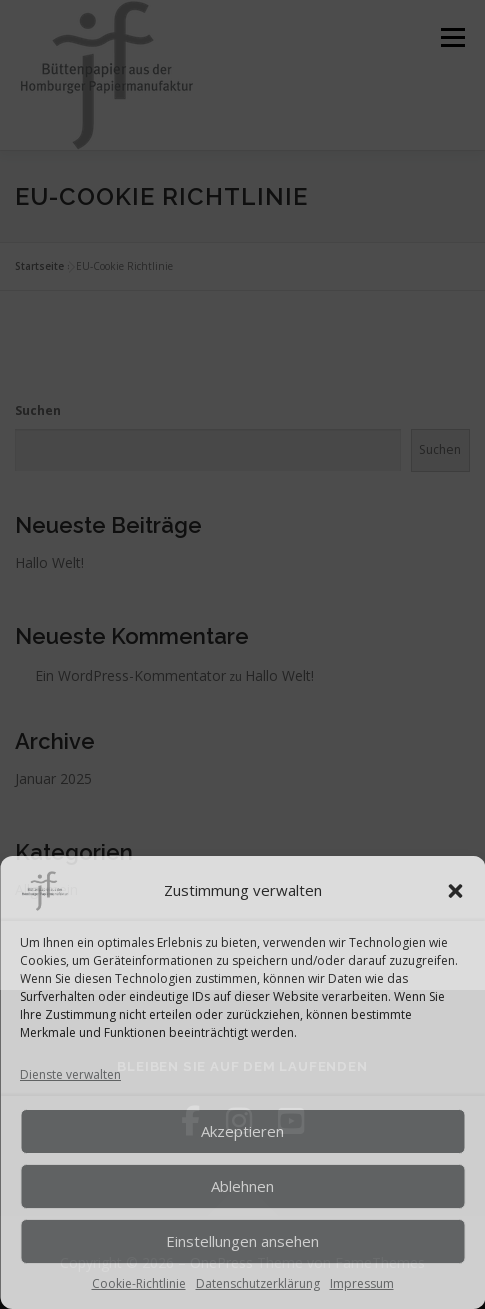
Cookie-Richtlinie (139, 1283)
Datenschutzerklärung (258, 1283)
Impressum (362, 1283)
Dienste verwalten (70, 1074)
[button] (455, 891)
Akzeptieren (242, 1131)
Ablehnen (242, 1186)
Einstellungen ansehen (242, 1241)
